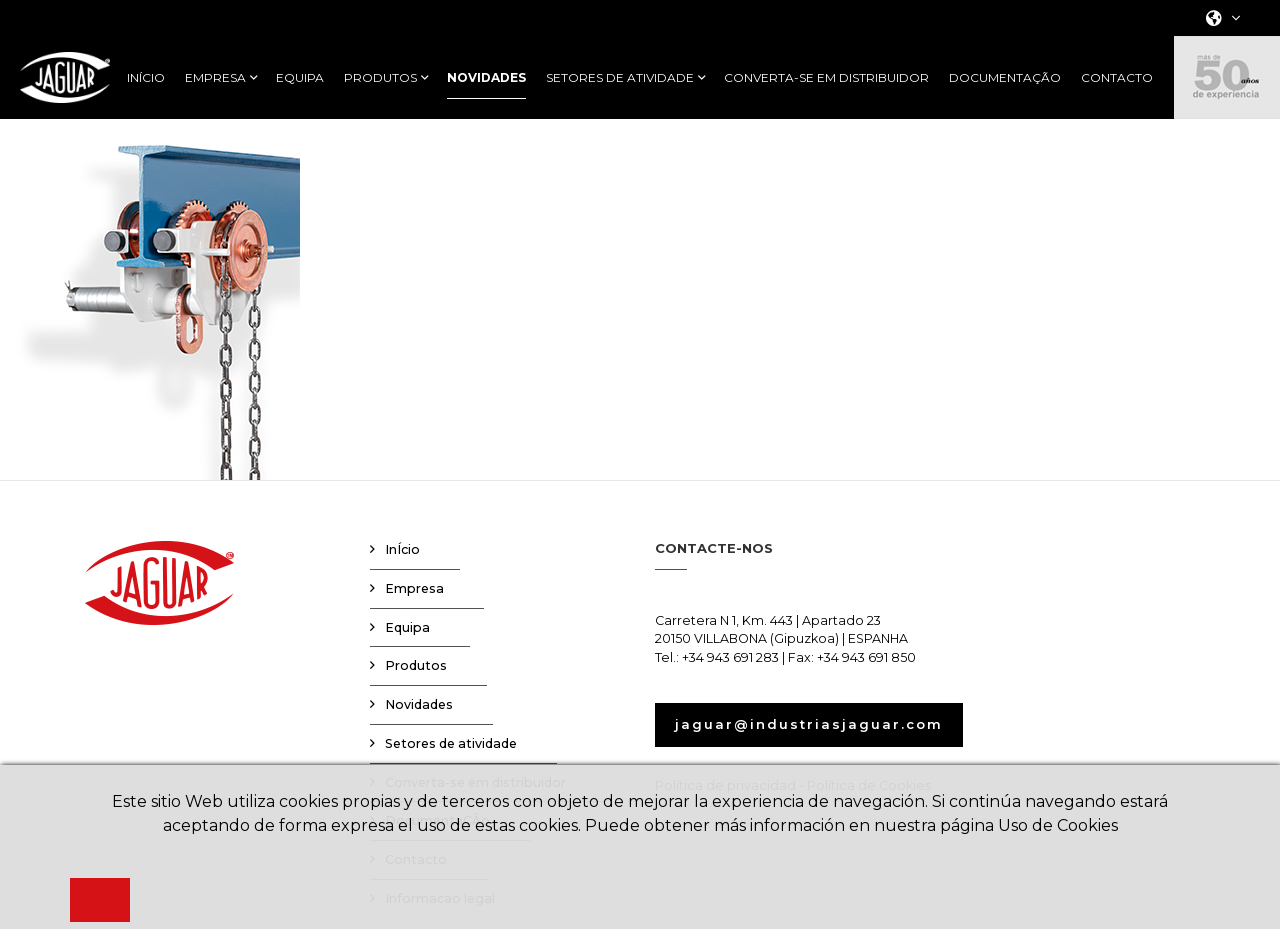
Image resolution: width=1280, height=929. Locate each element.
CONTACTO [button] (1117, 78)
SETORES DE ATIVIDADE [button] (620, 78)
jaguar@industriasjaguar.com (809, 724)
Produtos (416, 665)
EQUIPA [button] (300, 78)
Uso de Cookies (1058, 825)
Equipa (407, 627)
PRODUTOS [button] (380, 78)
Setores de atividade (451, 743)
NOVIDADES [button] (486, 78)
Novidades (419, 704)
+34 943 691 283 (730, 657)
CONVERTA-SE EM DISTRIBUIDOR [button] (826, 78)
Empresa (414, 588)
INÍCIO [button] (146, 78)
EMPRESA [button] (215, 78)
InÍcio (402, 549)
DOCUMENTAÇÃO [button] (1005, 78)
